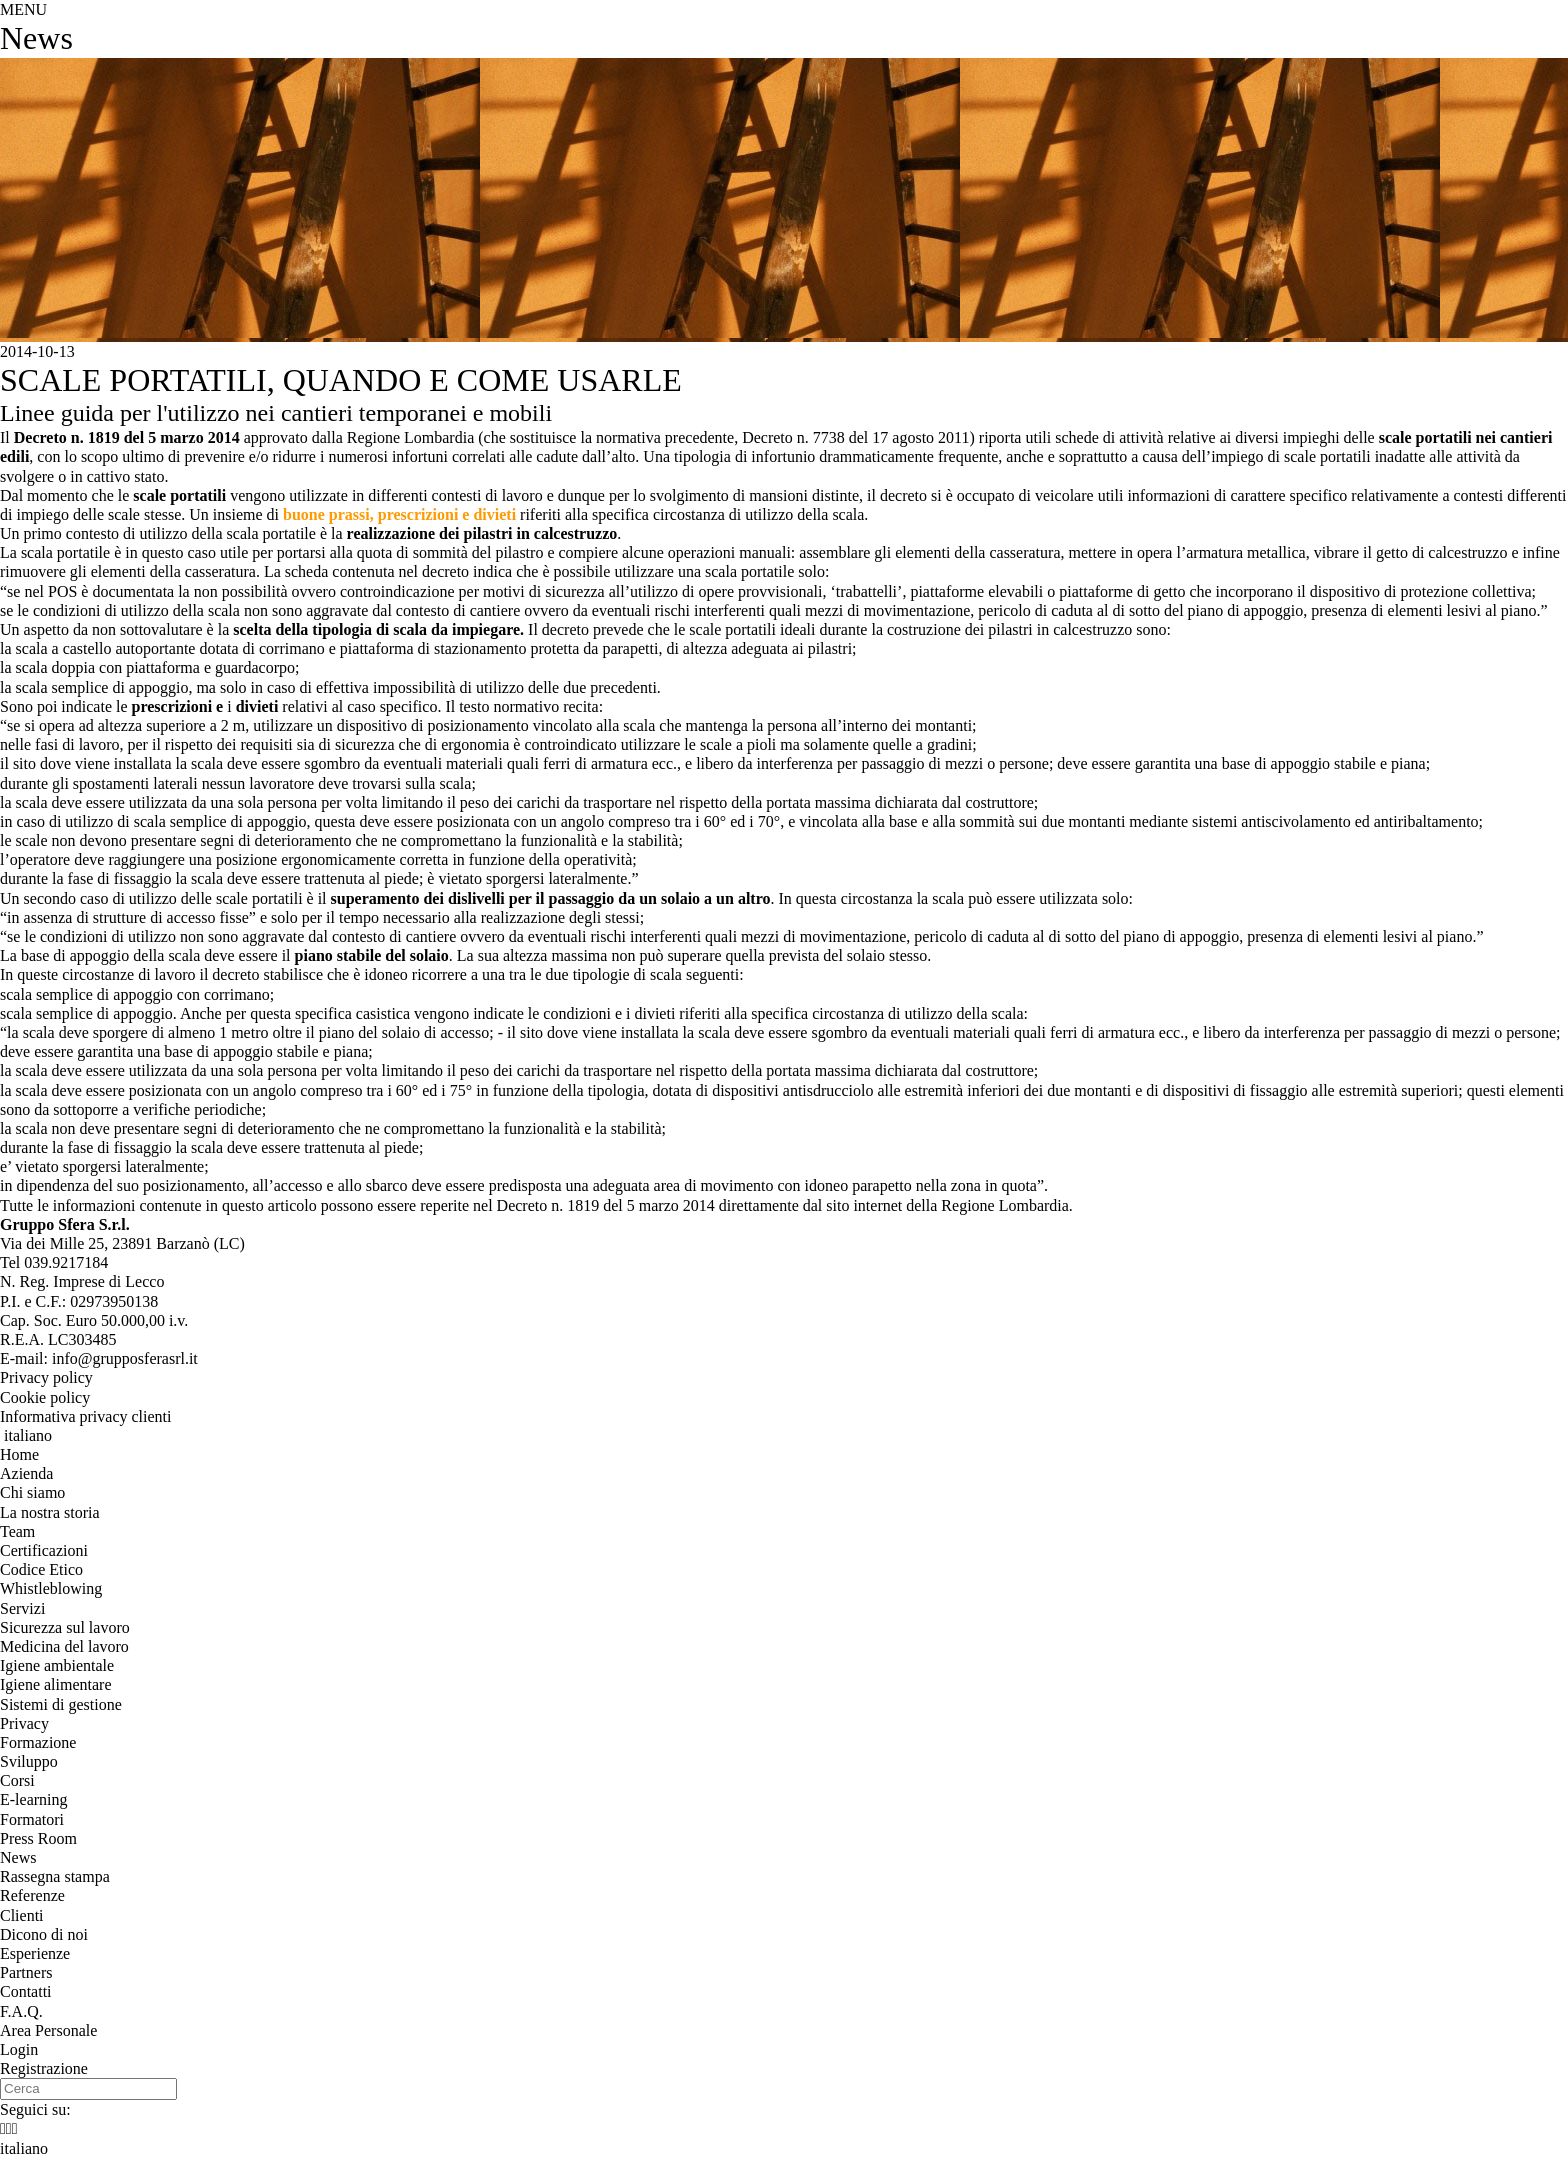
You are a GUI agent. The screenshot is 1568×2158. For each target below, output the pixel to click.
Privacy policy (46, 1377)
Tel (54, 1262)
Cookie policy (45, 1397)
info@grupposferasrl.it (125, 1358)
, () (122, 1243)
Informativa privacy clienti (85, 1416)
